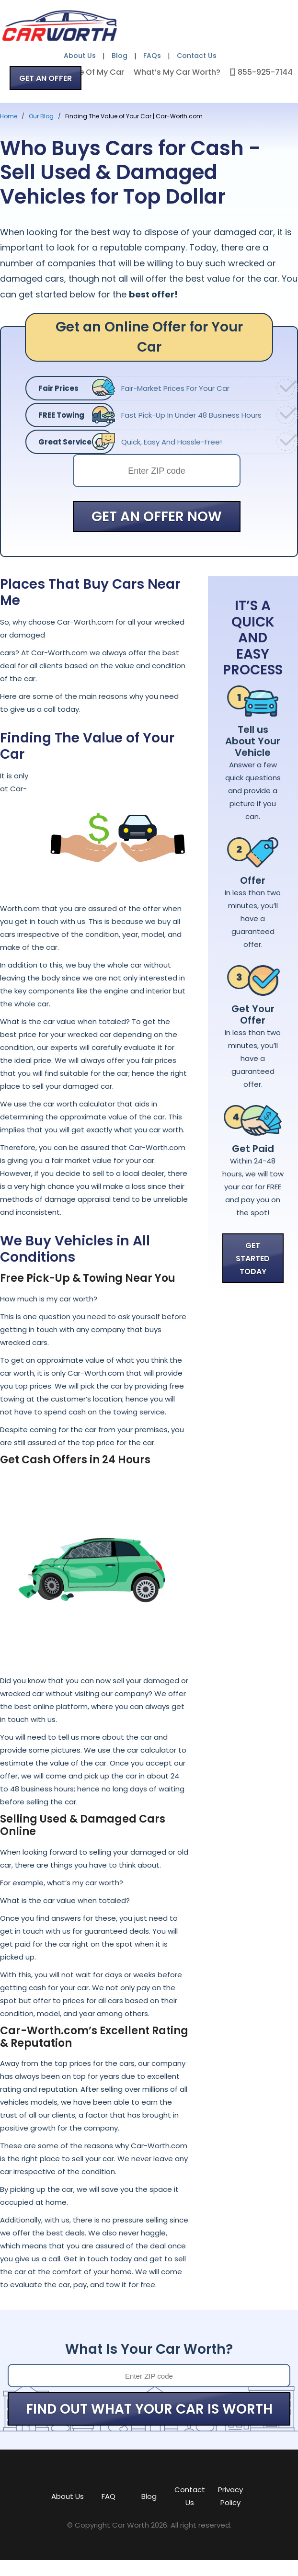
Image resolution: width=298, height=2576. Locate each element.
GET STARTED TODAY (253, 1258)
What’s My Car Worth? (177, 72)
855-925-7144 (265, 72)
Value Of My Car (93, 72)
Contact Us (197, 55)
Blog (119, 55)
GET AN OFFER (45, 78)
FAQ (108, 2496)
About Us (80, 55)
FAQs (152, 55)
